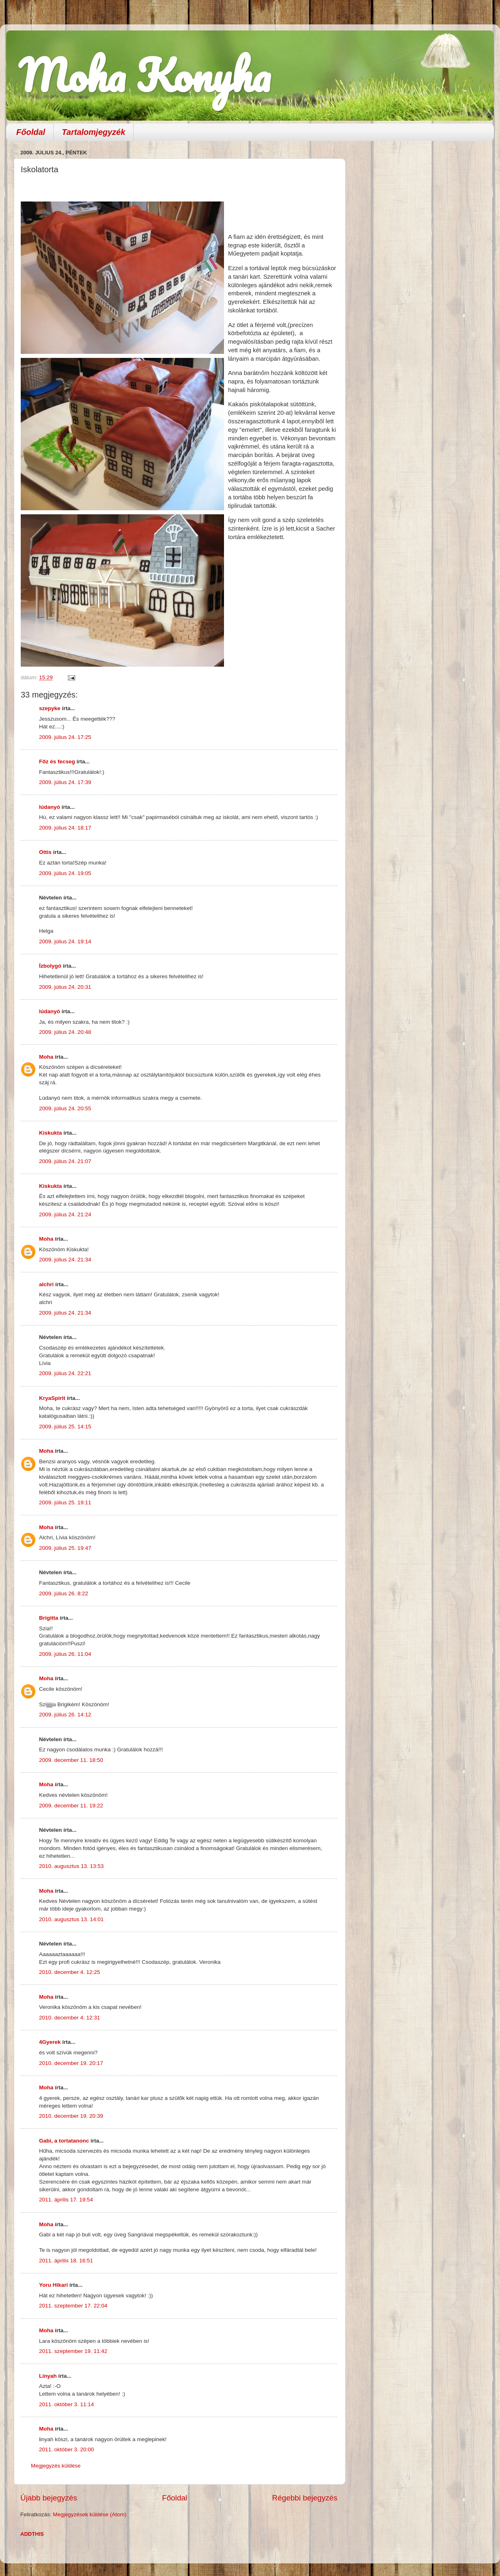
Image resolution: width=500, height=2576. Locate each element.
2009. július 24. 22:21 (65, 1373)
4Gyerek (50, 2042)
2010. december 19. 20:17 (71, 2063)
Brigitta (48, 1618)
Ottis (45, 852)
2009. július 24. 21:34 (65, 1260)
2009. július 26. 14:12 (65, 1715)
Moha (46, 1057)
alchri (46, 1284)
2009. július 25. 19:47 (65, 1548)
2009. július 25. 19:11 (65, 1502)
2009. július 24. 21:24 (65, 1214)
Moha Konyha (144, 74)
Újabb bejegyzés (48, 2498)
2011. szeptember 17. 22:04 (73, 2306)
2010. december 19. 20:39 (71, 2116)
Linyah (48, 2376)
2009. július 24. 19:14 (65, 941)
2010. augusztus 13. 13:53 (71, 1866)
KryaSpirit (52, 1398)
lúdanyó (49, 807)
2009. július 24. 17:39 (65, 782)
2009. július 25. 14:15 (65, 1426)
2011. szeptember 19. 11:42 (73, 2351)
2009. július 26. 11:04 (65, 1654)
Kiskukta (50, 1133)
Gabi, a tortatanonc (64, 2141)
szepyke (50, 708)
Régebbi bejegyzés (304, 2498)
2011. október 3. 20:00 (66, 2449)
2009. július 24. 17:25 (65, 737)
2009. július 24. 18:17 (65, 828)
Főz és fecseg (57, 761)
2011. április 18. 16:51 (66, 2261)
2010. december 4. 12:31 (69, 2018)
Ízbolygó (50, 966)
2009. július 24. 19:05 (65, 873)
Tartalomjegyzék (93, 132)
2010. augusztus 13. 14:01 (71, 1919)
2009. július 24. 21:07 (65, 1161)
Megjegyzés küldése (55, 2466)
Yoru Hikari (53, 2285)
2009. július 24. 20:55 (65, 1108)
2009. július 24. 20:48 (65, 1032)
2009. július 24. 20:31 (65, 987)
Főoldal (30, 132)
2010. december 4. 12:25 (69, 1972)
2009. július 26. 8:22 (63, 1593)
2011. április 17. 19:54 (66, 2200)
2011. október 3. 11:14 (66, 2404)
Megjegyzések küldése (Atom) (89, 2514)
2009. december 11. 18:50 (71, 1760)
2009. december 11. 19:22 (71, 1806)
